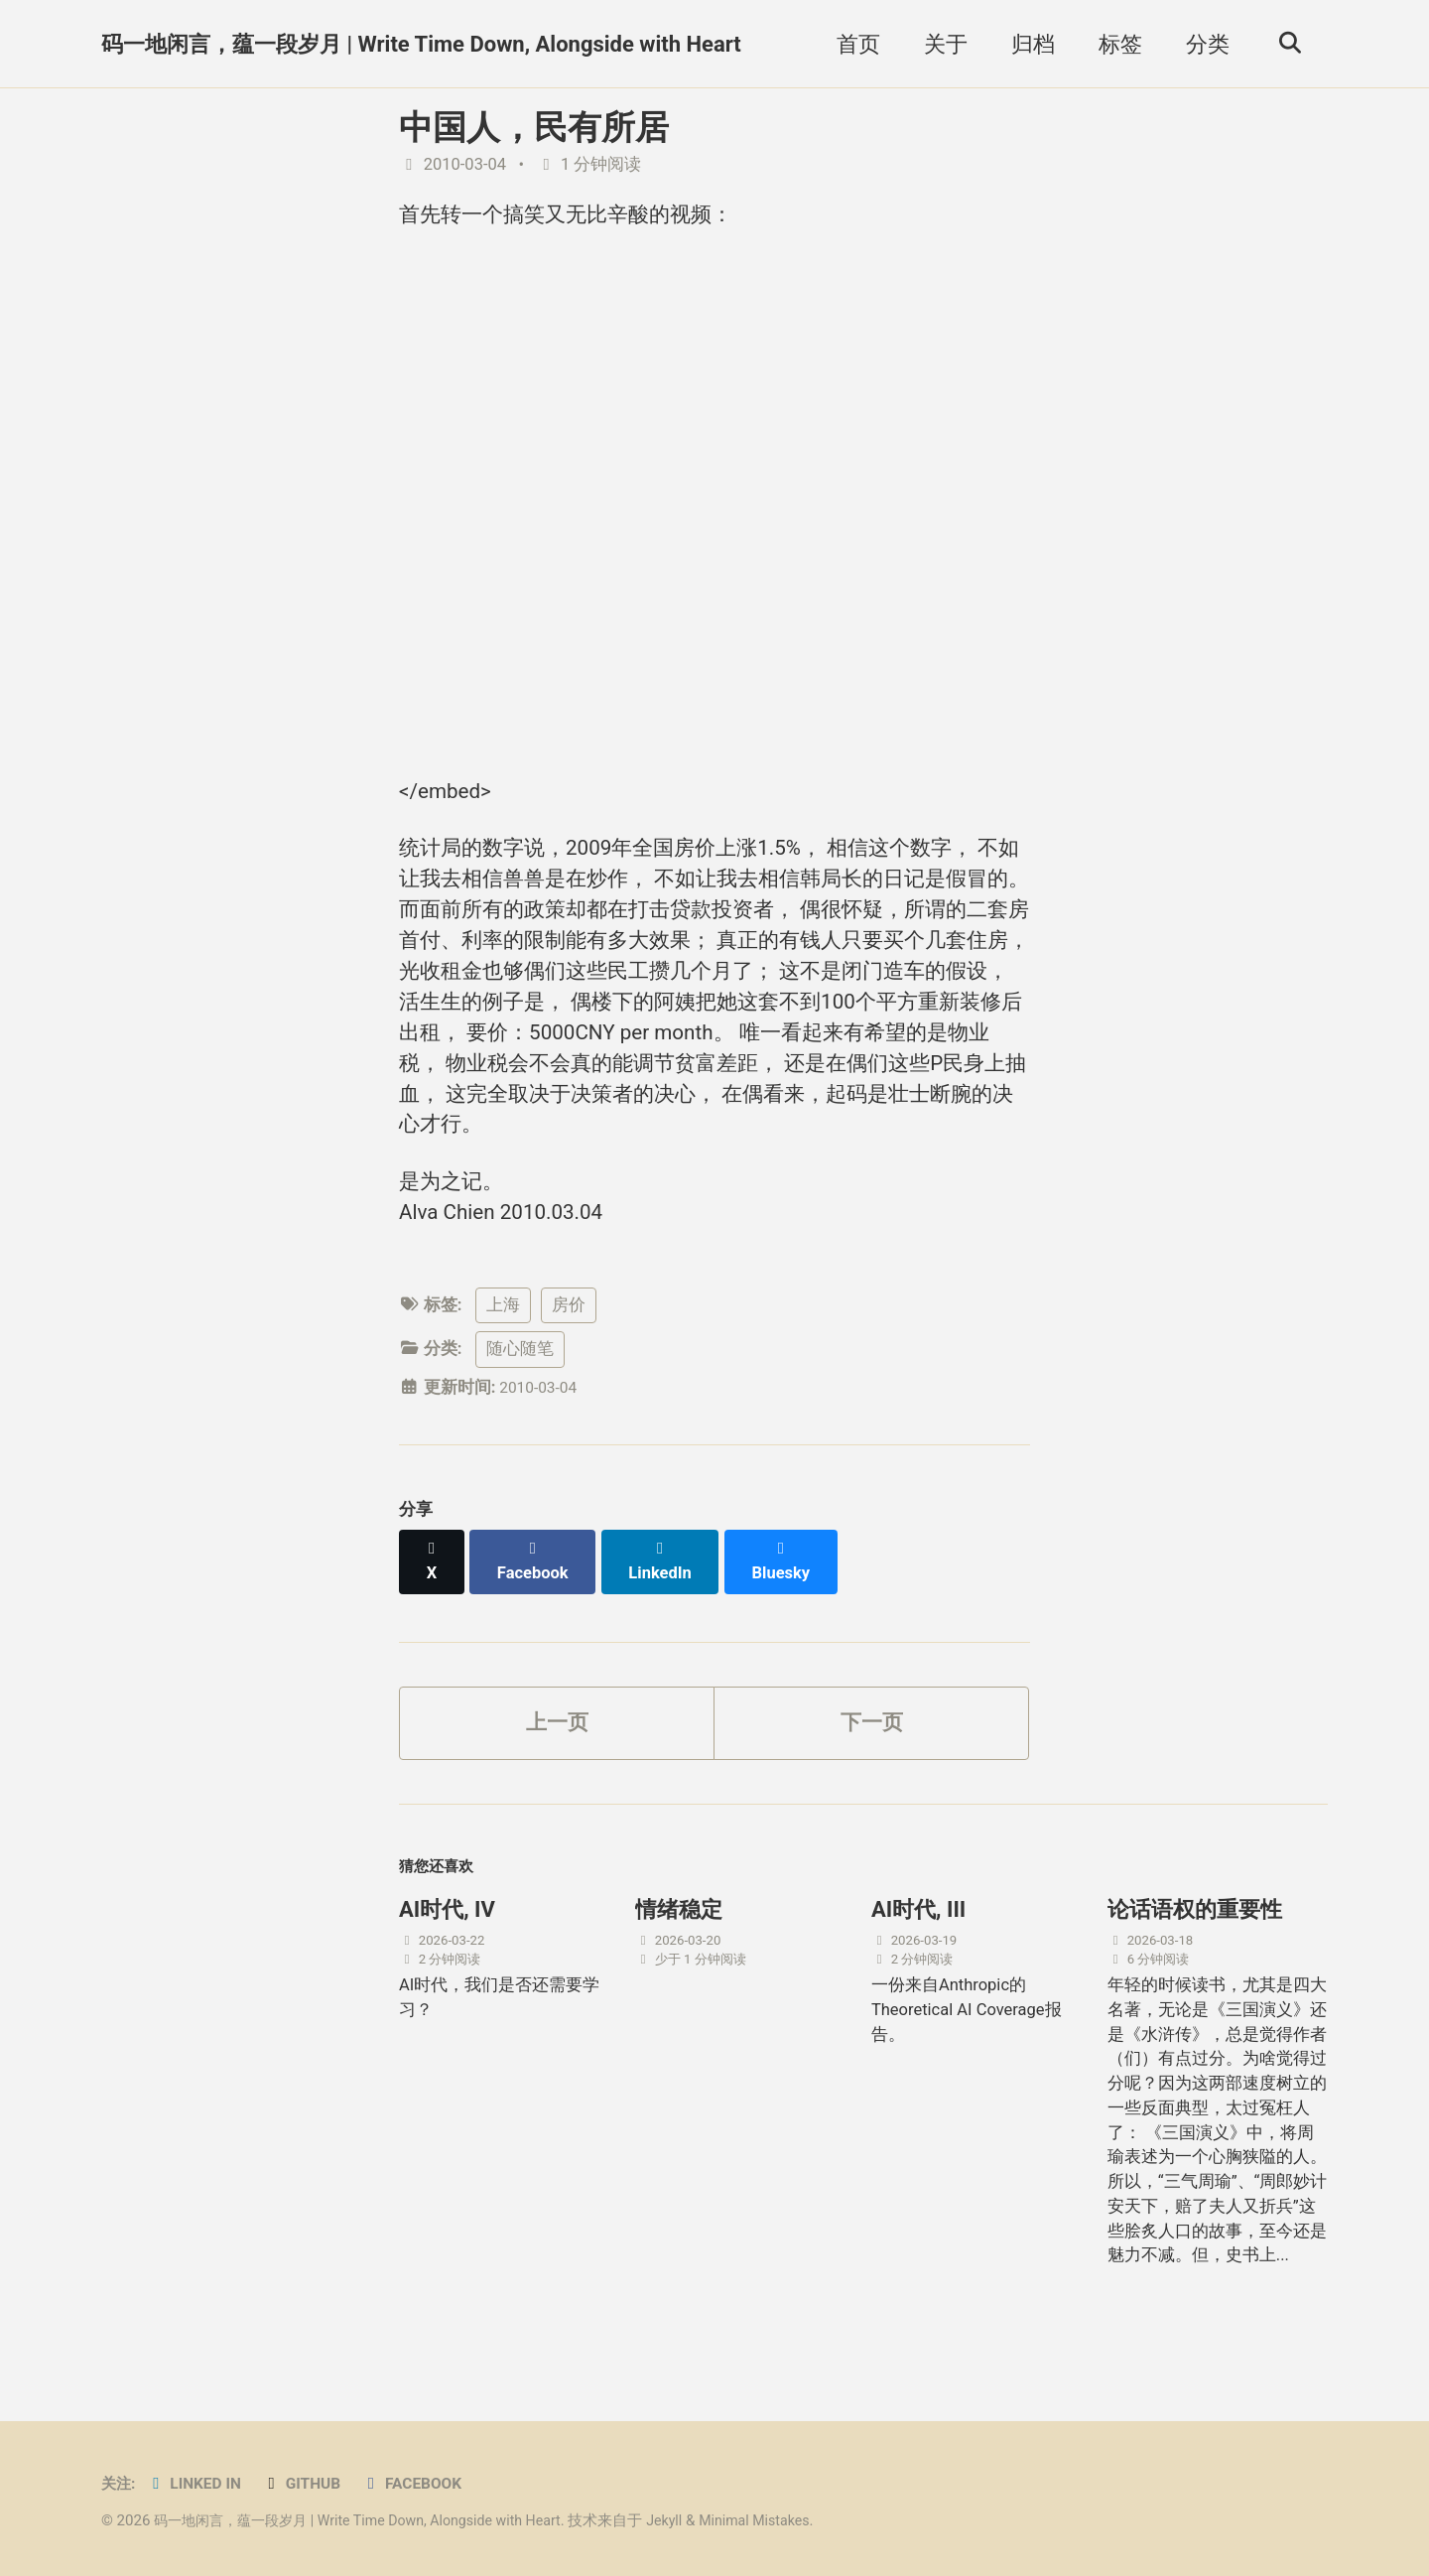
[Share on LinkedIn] (666, 1585)
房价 (568, 1340)
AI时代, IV (447, 1931)
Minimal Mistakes (788, 2520)
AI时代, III (918, 1931)
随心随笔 (520, 1385)
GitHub (312, 2483)
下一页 (871, 1738)
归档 (1027, 44)
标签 (1114, 44)
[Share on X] (432, 1585)
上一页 (556, 1738)
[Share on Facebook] (536, 1585)
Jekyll (693, 2520)
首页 (852, 44)
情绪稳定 (678, 1931)
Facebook (427, 2483)
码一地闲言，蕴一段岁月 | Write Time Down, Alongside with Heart (421, 44)
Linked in (200, 2483)
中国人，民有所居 (534, 127)
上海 (503, 1340)
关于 (940, 44)
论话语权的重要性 (1194, 1931)
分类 (1202, 44)
